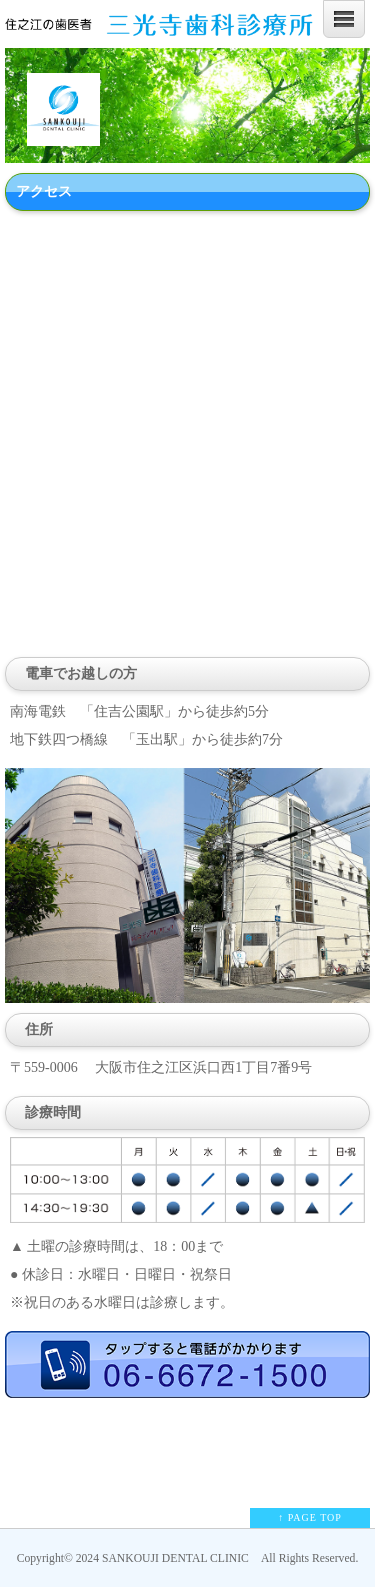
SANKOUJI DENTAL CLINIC (175, 1558)
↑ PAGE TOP (310, 1517)
